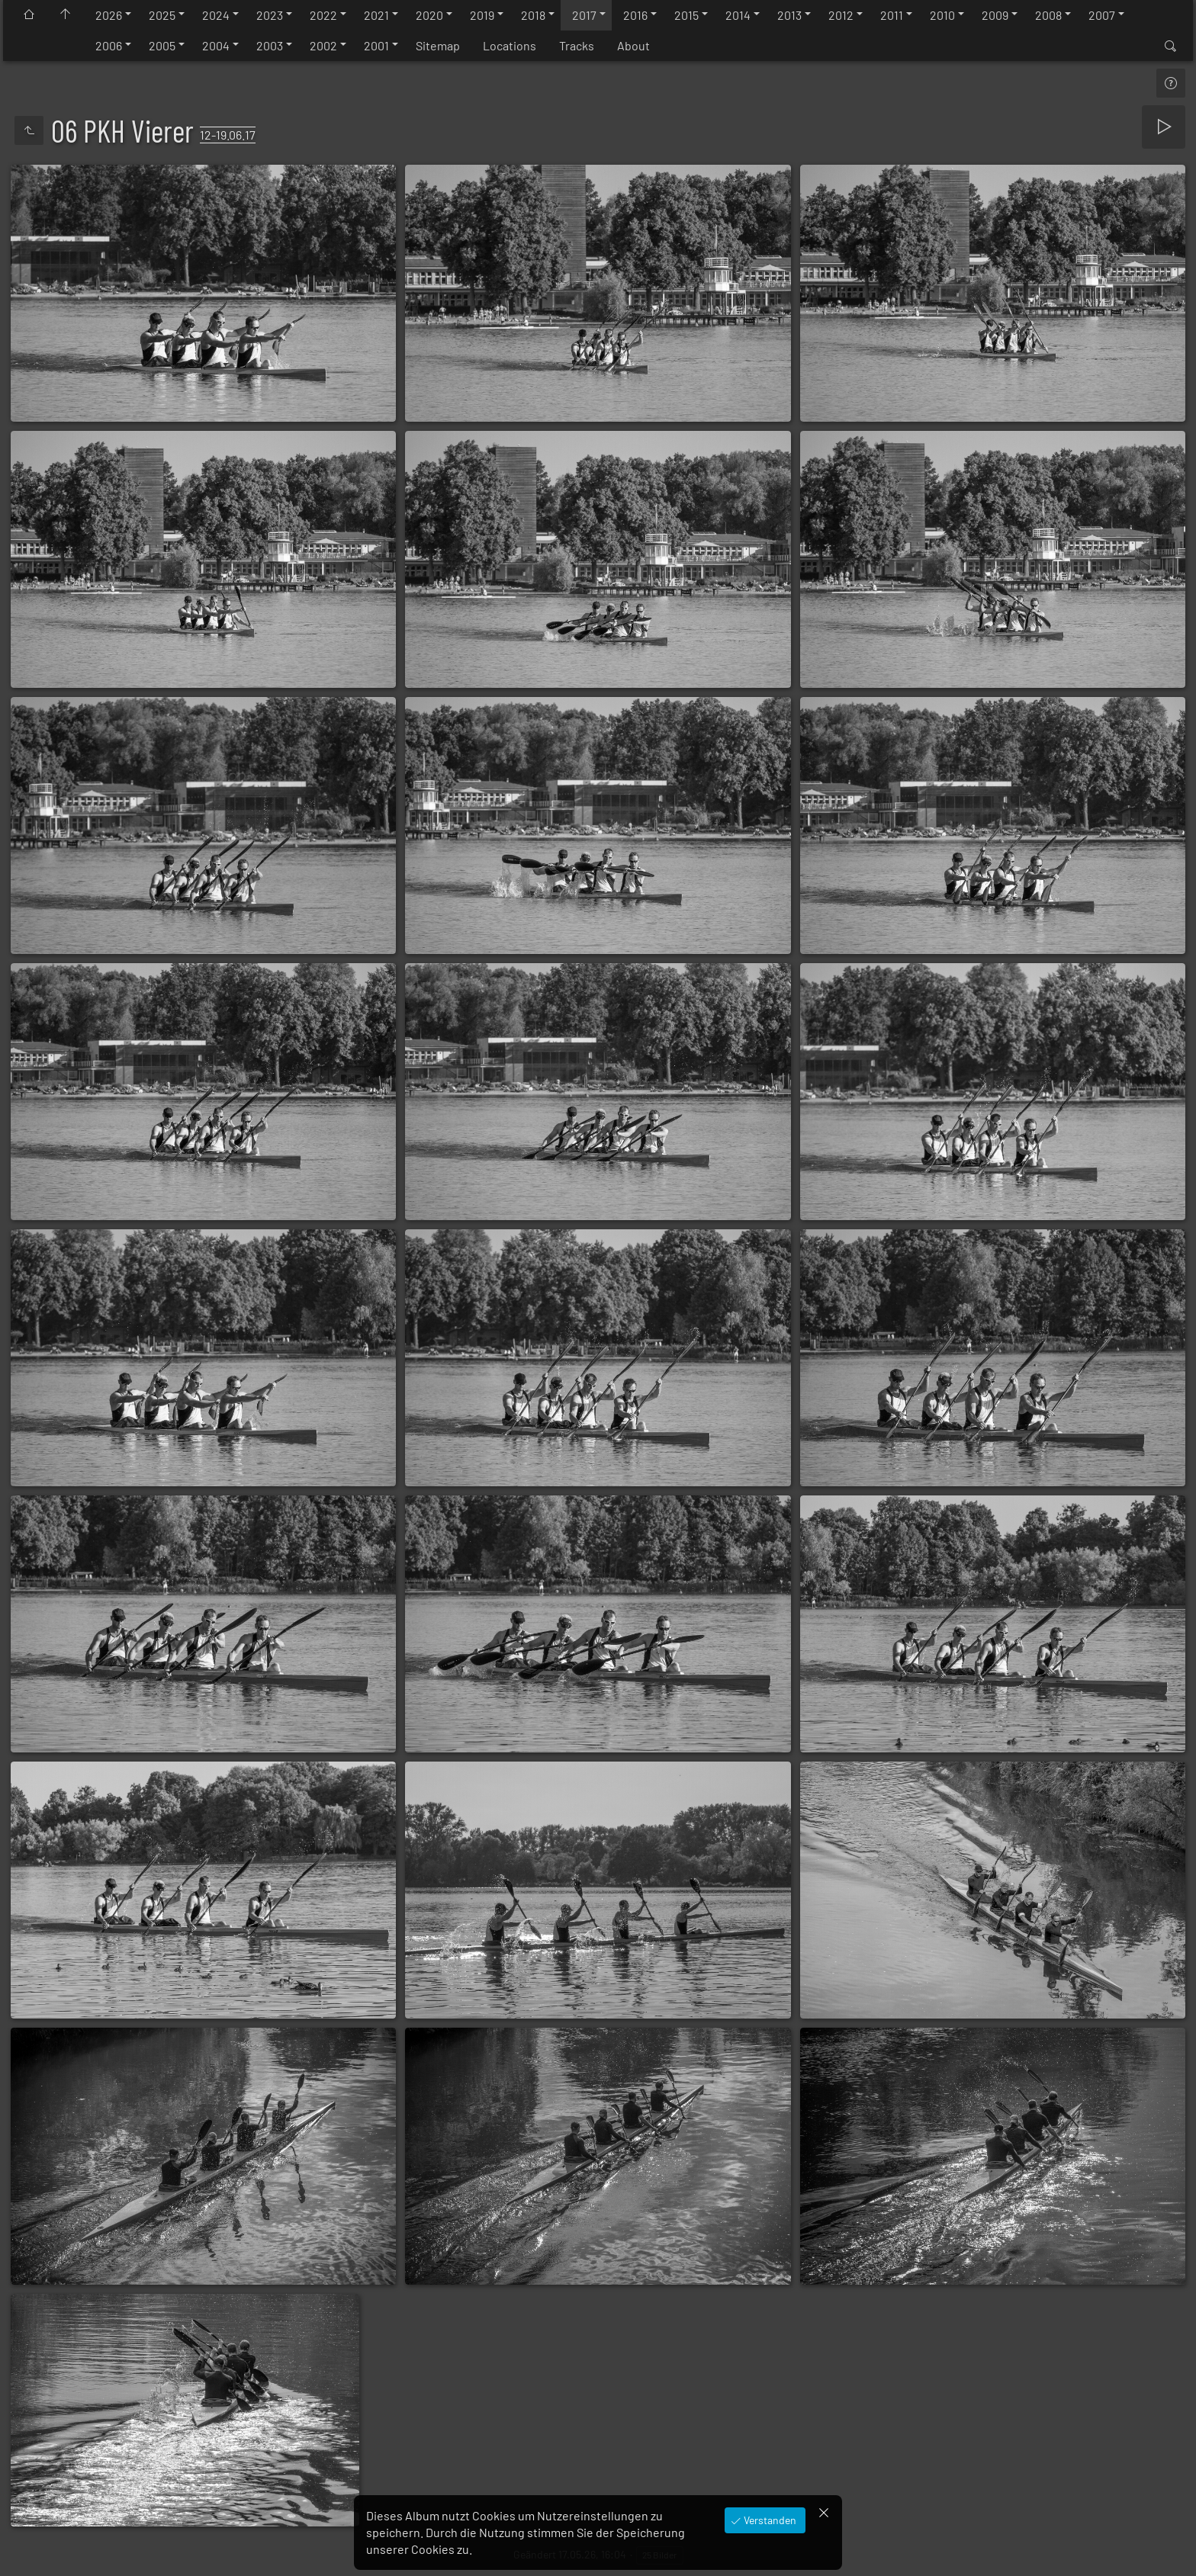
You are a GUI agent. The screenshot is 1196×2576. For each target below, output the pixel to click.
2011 (891, 15)
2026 (108, 15)
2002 (323, 45)
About (633, 45)
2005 (162, 45)
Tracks (576, 45)
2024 (216, 15)
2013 (789, 15)
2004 (216, 45)
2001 (376, 45)
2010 (942, 15)
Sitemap (438, 45)
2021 (376, 15)
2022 (323, 15)
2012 (841, 15)
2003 (269, 45)
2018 (533, 15)
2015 (686, 15)
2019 (482, 15)
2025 (162, 15)
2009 (995, 15)
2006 (108, 45)
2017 (584, 15)
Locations (509, 45)
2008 (1048, 15)
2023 (269, 15)
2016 (635, 15)
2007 (1101, 15)
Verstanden (768, 2519)
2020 (429, 15)
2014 (738, 15)
